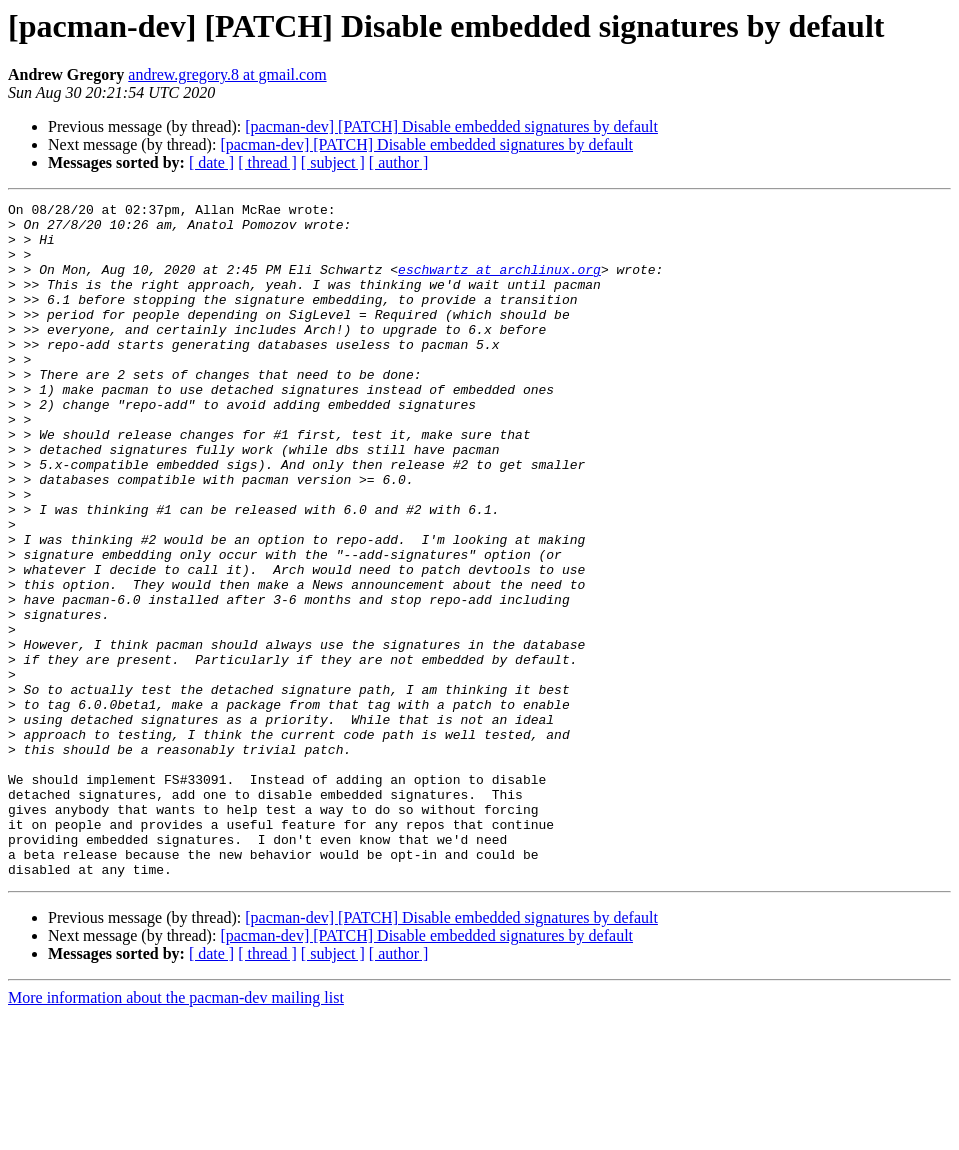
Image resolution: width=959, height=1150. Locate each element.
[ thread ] (267, 162)
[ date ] (211, 162)
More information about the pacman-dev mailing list (176, 1132)
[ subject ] (333, 162)
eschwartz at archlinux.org (499, 284)
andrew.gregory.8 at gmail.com (227, 74)
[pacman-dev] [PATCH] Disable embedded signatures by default (451, 126)
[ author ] (399, 162)
